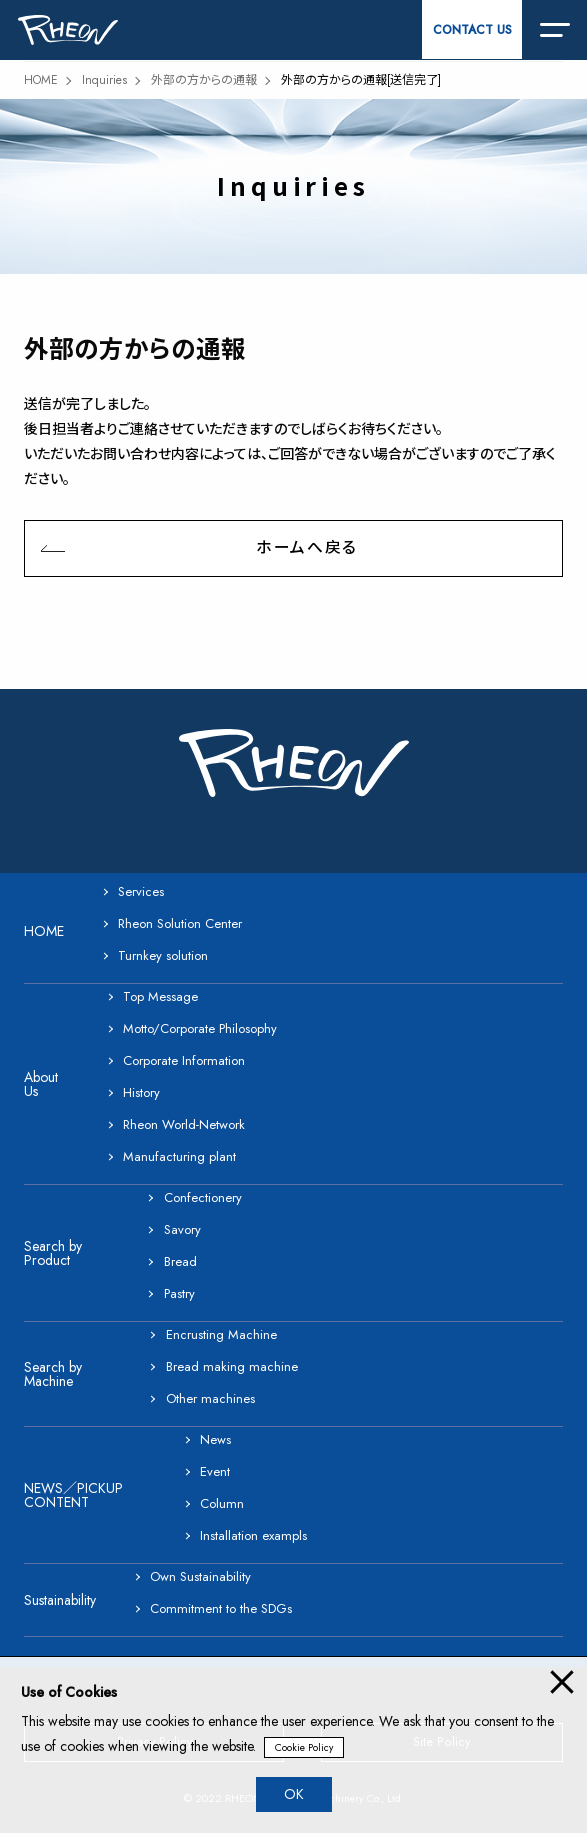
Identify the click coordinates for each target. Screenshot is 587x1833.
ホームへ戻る (306, 547)
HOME (41, 80)
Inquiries (104, 80)
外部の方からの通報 (204, 80)
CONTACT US (472, 30)
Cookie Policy (304, 1747)
